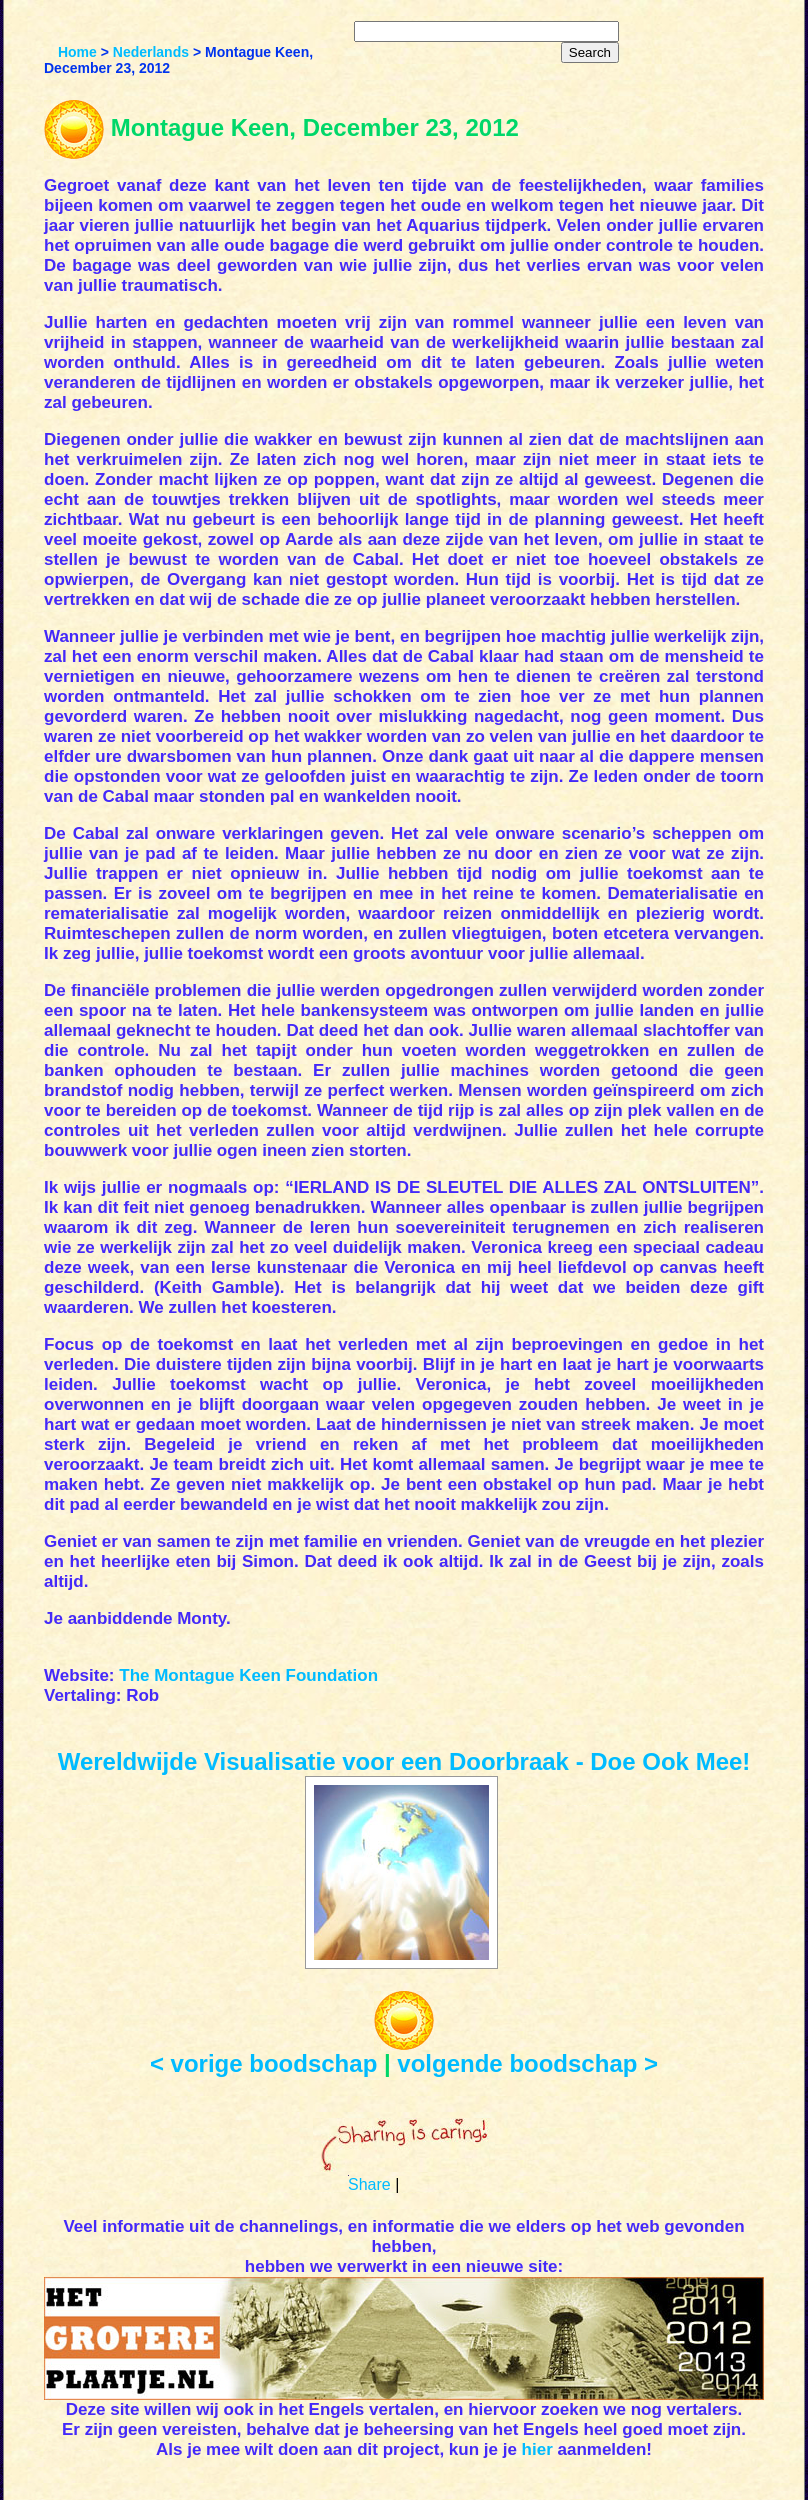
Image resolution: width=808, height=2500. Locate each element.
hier (537, 2449)
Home (77, 52)
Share (369, 2184)
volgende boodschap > (527, 2063)
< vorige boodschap (263, 2063)
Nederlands (151, 52)
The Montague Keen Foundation (248, 1675)
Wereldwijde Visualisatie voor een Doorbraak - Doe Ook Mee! (404, 1761)
